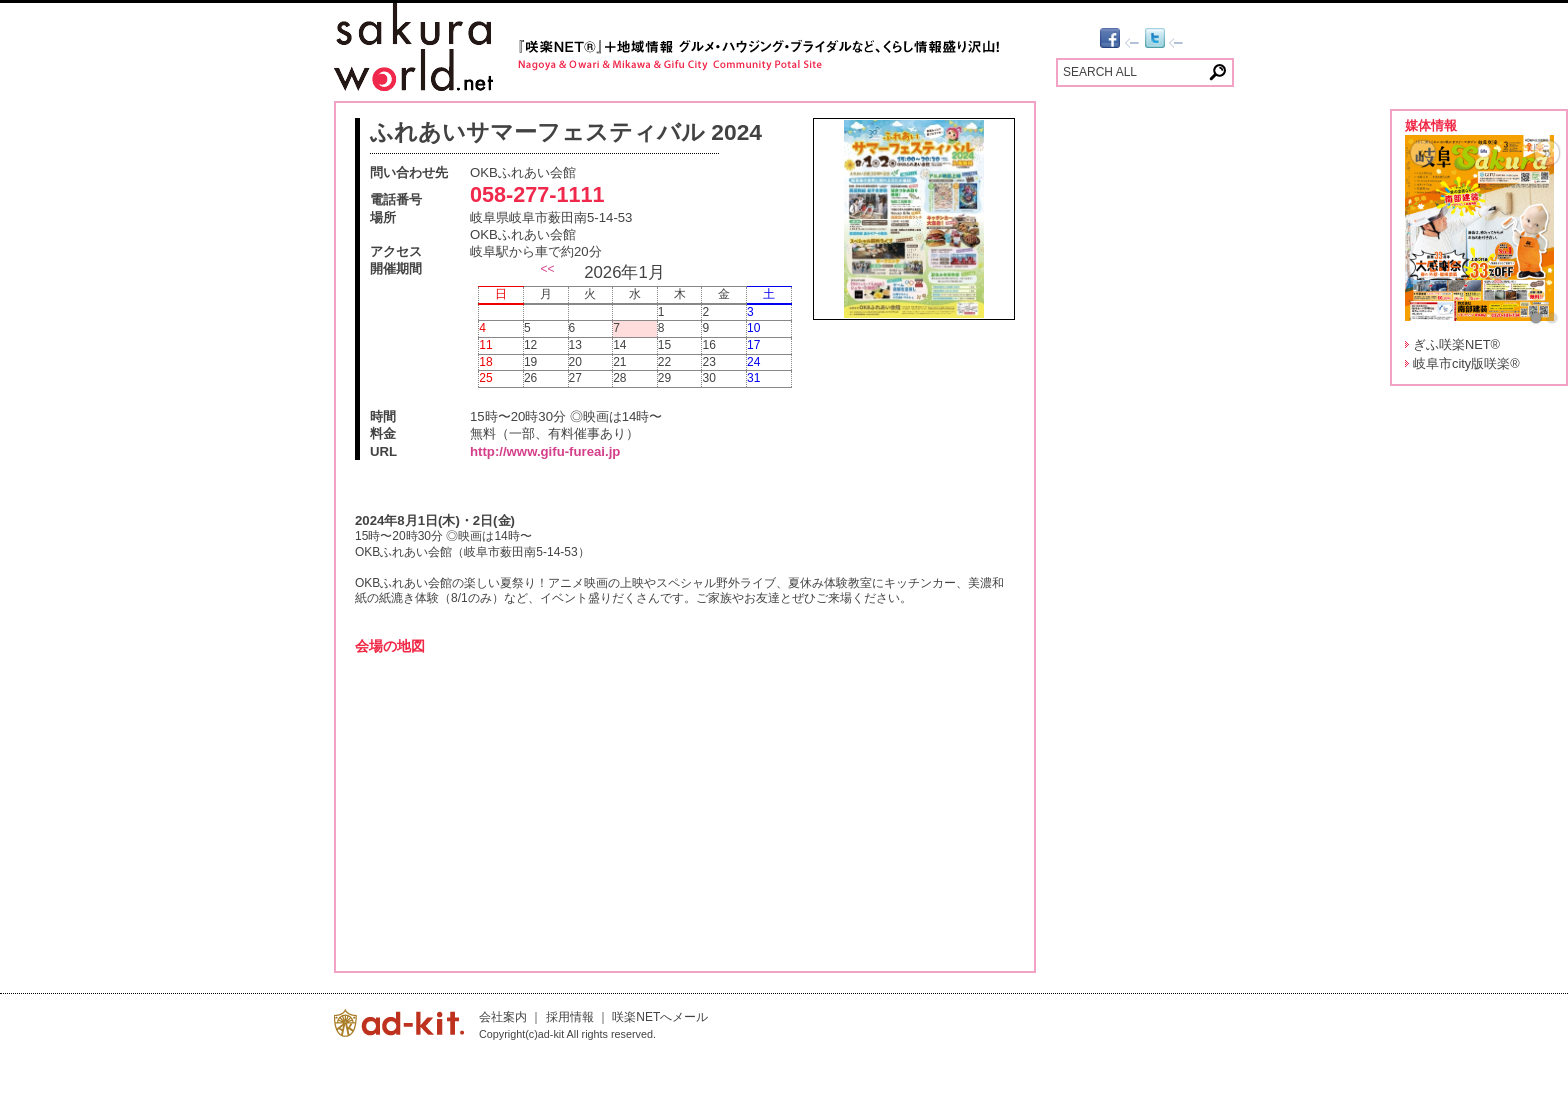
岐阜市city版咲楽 (1466, 363)
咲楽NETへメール (660, 1017)
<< (547, 269)
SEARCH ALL (1100, 72)
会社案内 (503, 1017)
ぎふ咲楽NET (1456, 344)
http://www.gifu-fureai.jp (545, 451)
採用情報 (570, 1017)
